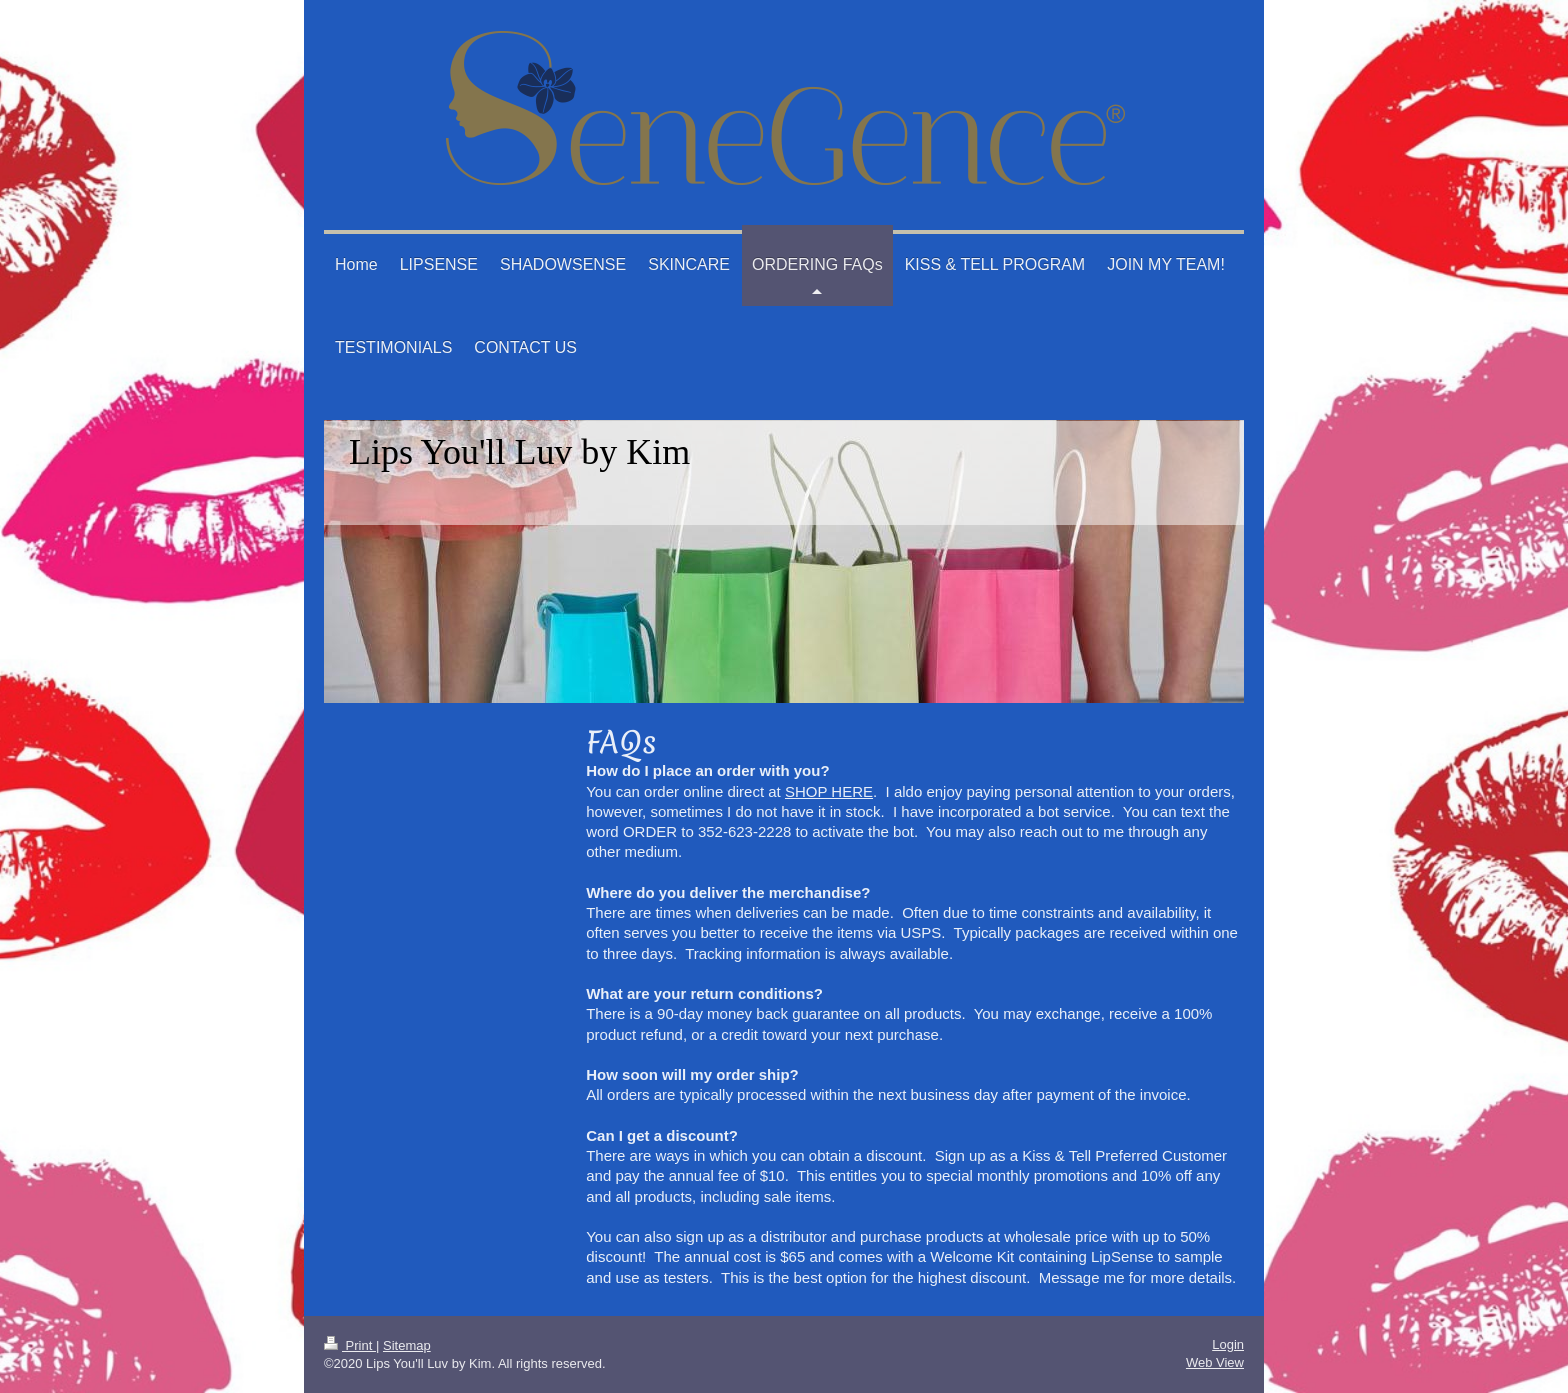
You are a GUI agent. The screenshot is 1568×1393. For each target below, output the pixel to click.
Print (350, 1345)
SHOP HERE (829, 791)
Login (1228, 1344)
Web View (1215, 1362)
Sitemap (407, 1345)
